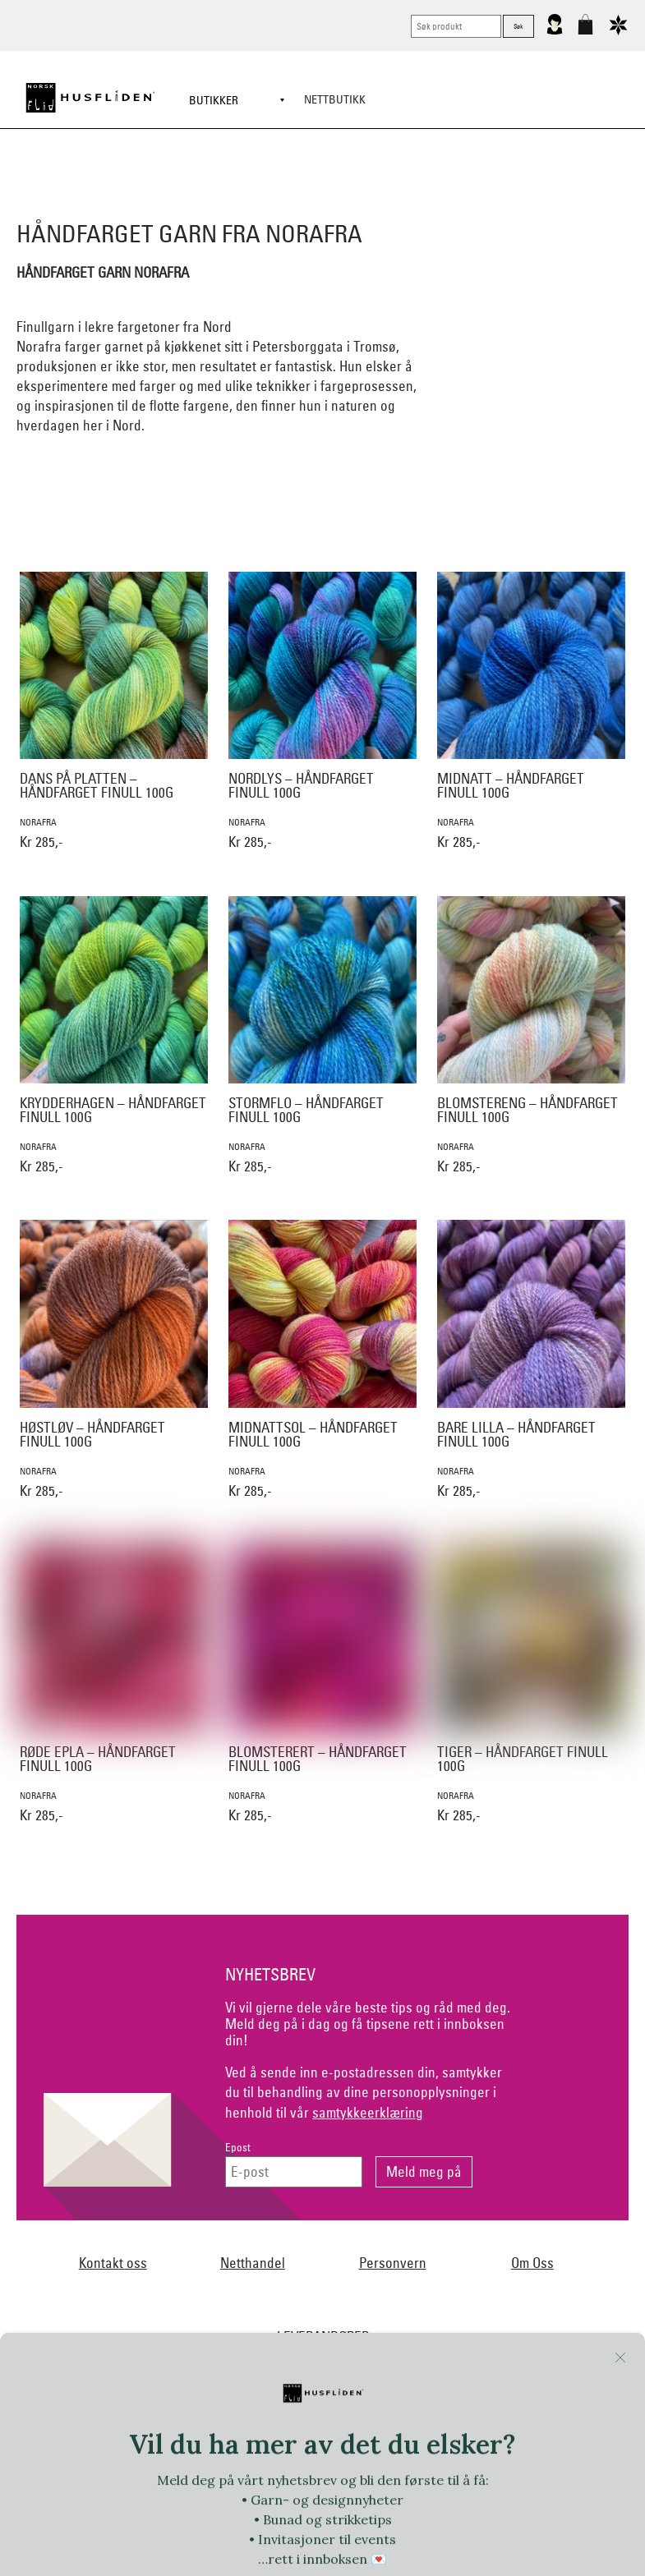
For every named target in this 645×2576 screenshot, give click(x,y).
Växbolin (351, 2411)
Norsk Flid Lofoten (423, 2312)
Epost (238, 1966)
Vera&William (420, 2411)
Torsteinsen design (568, 2378)
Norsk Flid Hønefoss (101, 2345)
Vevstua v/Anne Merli (386, 2445)
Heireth (252, 2245)
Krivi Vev (350, 2278)
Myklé (456, 2278)
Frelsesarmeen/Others (82, 2245)
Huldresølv (499, 2245)
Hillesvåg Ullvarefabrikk (402, 2245)
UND (302, 2411)
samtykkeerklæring (367, 1930)
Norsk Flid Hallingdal (530, 2312)
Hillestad (308, 2245)
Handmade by (184, 2245)
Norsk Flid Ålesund (323, 2345)
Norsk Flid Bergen (322, 2312)
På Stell (454, 2345)
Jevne (600, 2245)
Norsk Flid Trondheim (214, 2345)
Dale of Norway (302, 2212)
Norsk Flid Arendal (205, 2212)
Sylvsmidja (182, 2378)
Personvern (392, 2081)
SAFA (126, 2378)
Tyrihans (252, 2411)
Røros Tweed (64, 2378)
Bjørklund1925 (112, 2212)
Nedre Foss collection (538, 2278)
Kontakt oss (113, 2081)
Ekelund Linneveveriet (407, 2212)
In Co (555, 2245)
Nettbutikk (335, 99)
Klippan (294, 2278)
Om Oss (532, 2081)
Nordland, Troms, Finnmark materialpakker (165, 2312)
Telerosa (400, 2378)
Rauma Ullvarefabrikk (540, 2345)
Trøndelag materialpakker (155, 2411)
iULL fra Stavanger (100, 2278)
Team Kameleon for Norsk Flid (293, 2378)
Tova (67, 2411)
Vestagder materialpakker (530, 2411)
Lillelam (406, 2278)
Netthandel (252, 2081)
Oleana (401, 2345)
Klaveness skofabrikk (210, 2278)
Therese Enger (472, 2378)
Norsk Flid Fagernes (521, 2212)
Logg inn (322, 2506)
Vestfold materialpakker (264, 2445)
